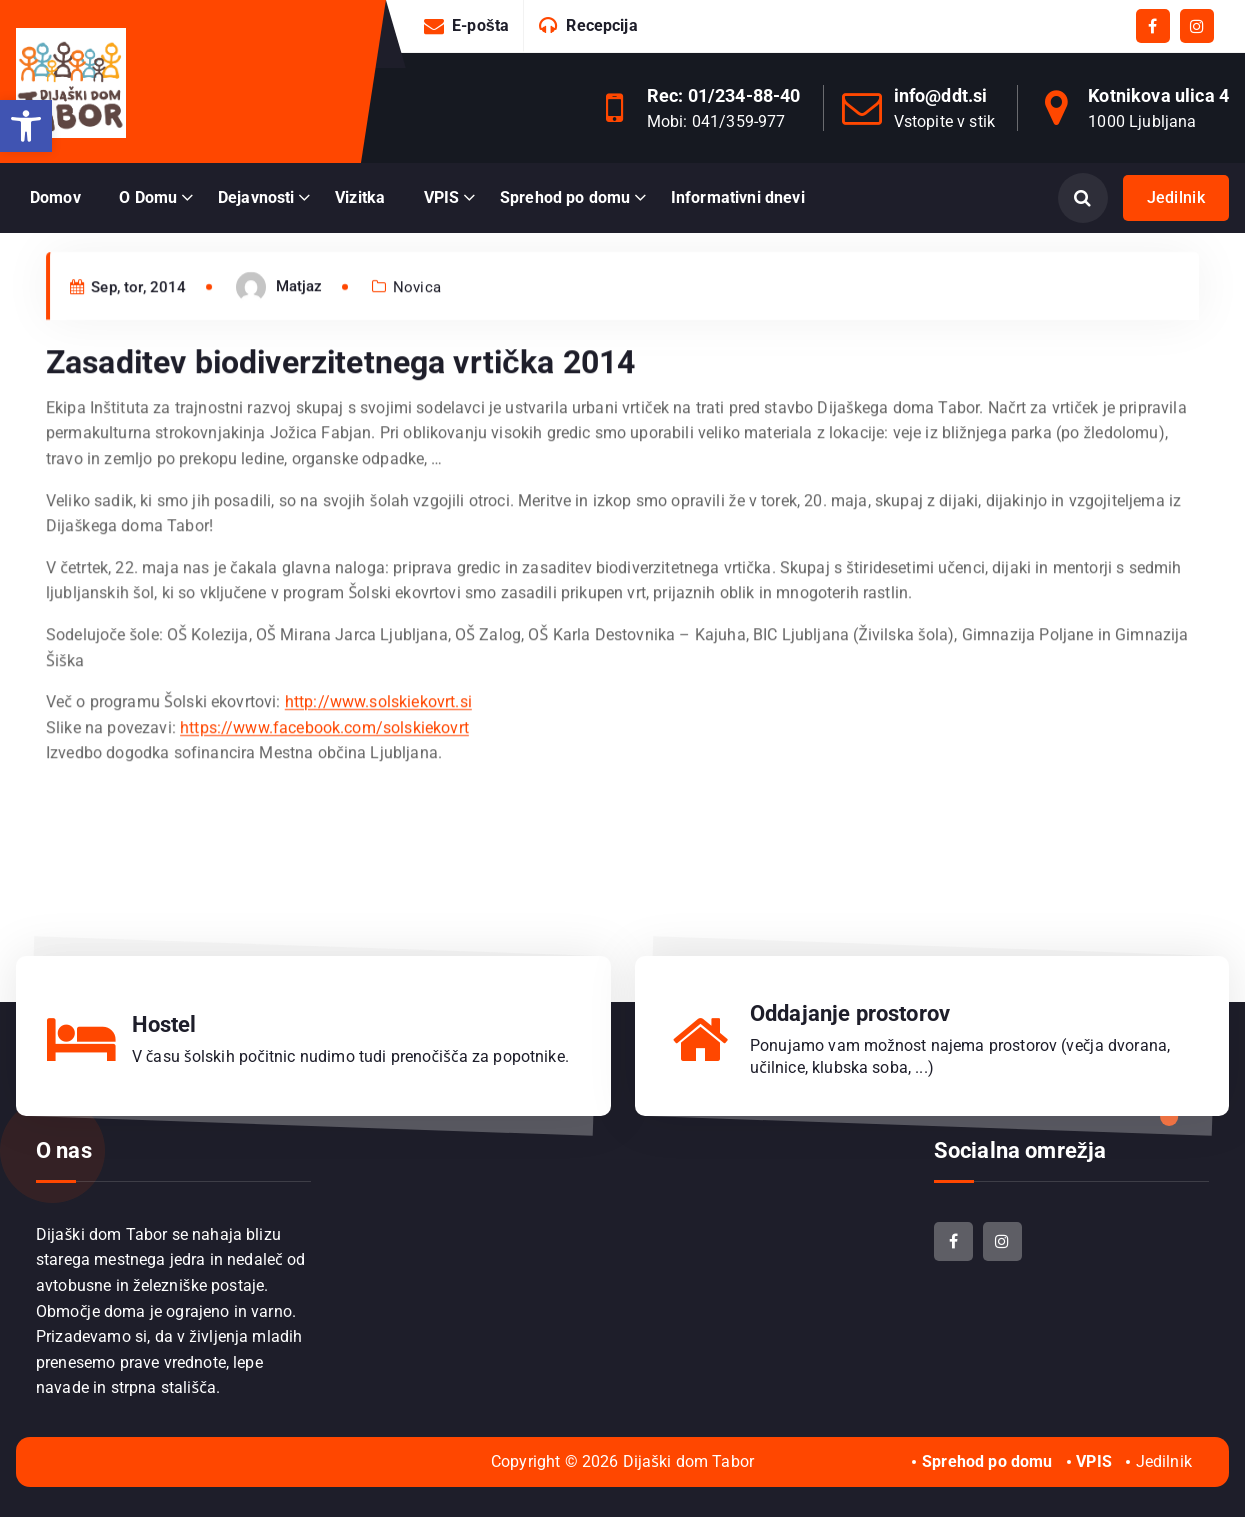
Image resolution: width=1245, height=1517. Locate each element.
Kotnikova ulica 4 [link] (1158, 95)
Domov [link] (55, 197)
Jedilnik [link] (1176, 197)
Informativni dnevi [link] (738, 197)
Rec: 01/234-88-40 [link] (724, 95)
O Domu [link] (148, 197)
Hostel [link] (164, 1024)
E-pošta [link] (480, 25)
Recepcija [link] (601, 25)
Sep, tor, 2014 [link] (128, 323)
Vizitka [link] (360, 197)
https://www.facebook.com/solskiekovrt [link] (324, 763)
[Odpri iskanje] (1083, 198)
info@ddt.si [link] (941, 95)
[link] (26, 126)
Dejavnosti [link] (256, 197)
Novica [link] (417, 323)
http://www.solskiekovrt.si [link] (378, 737)
